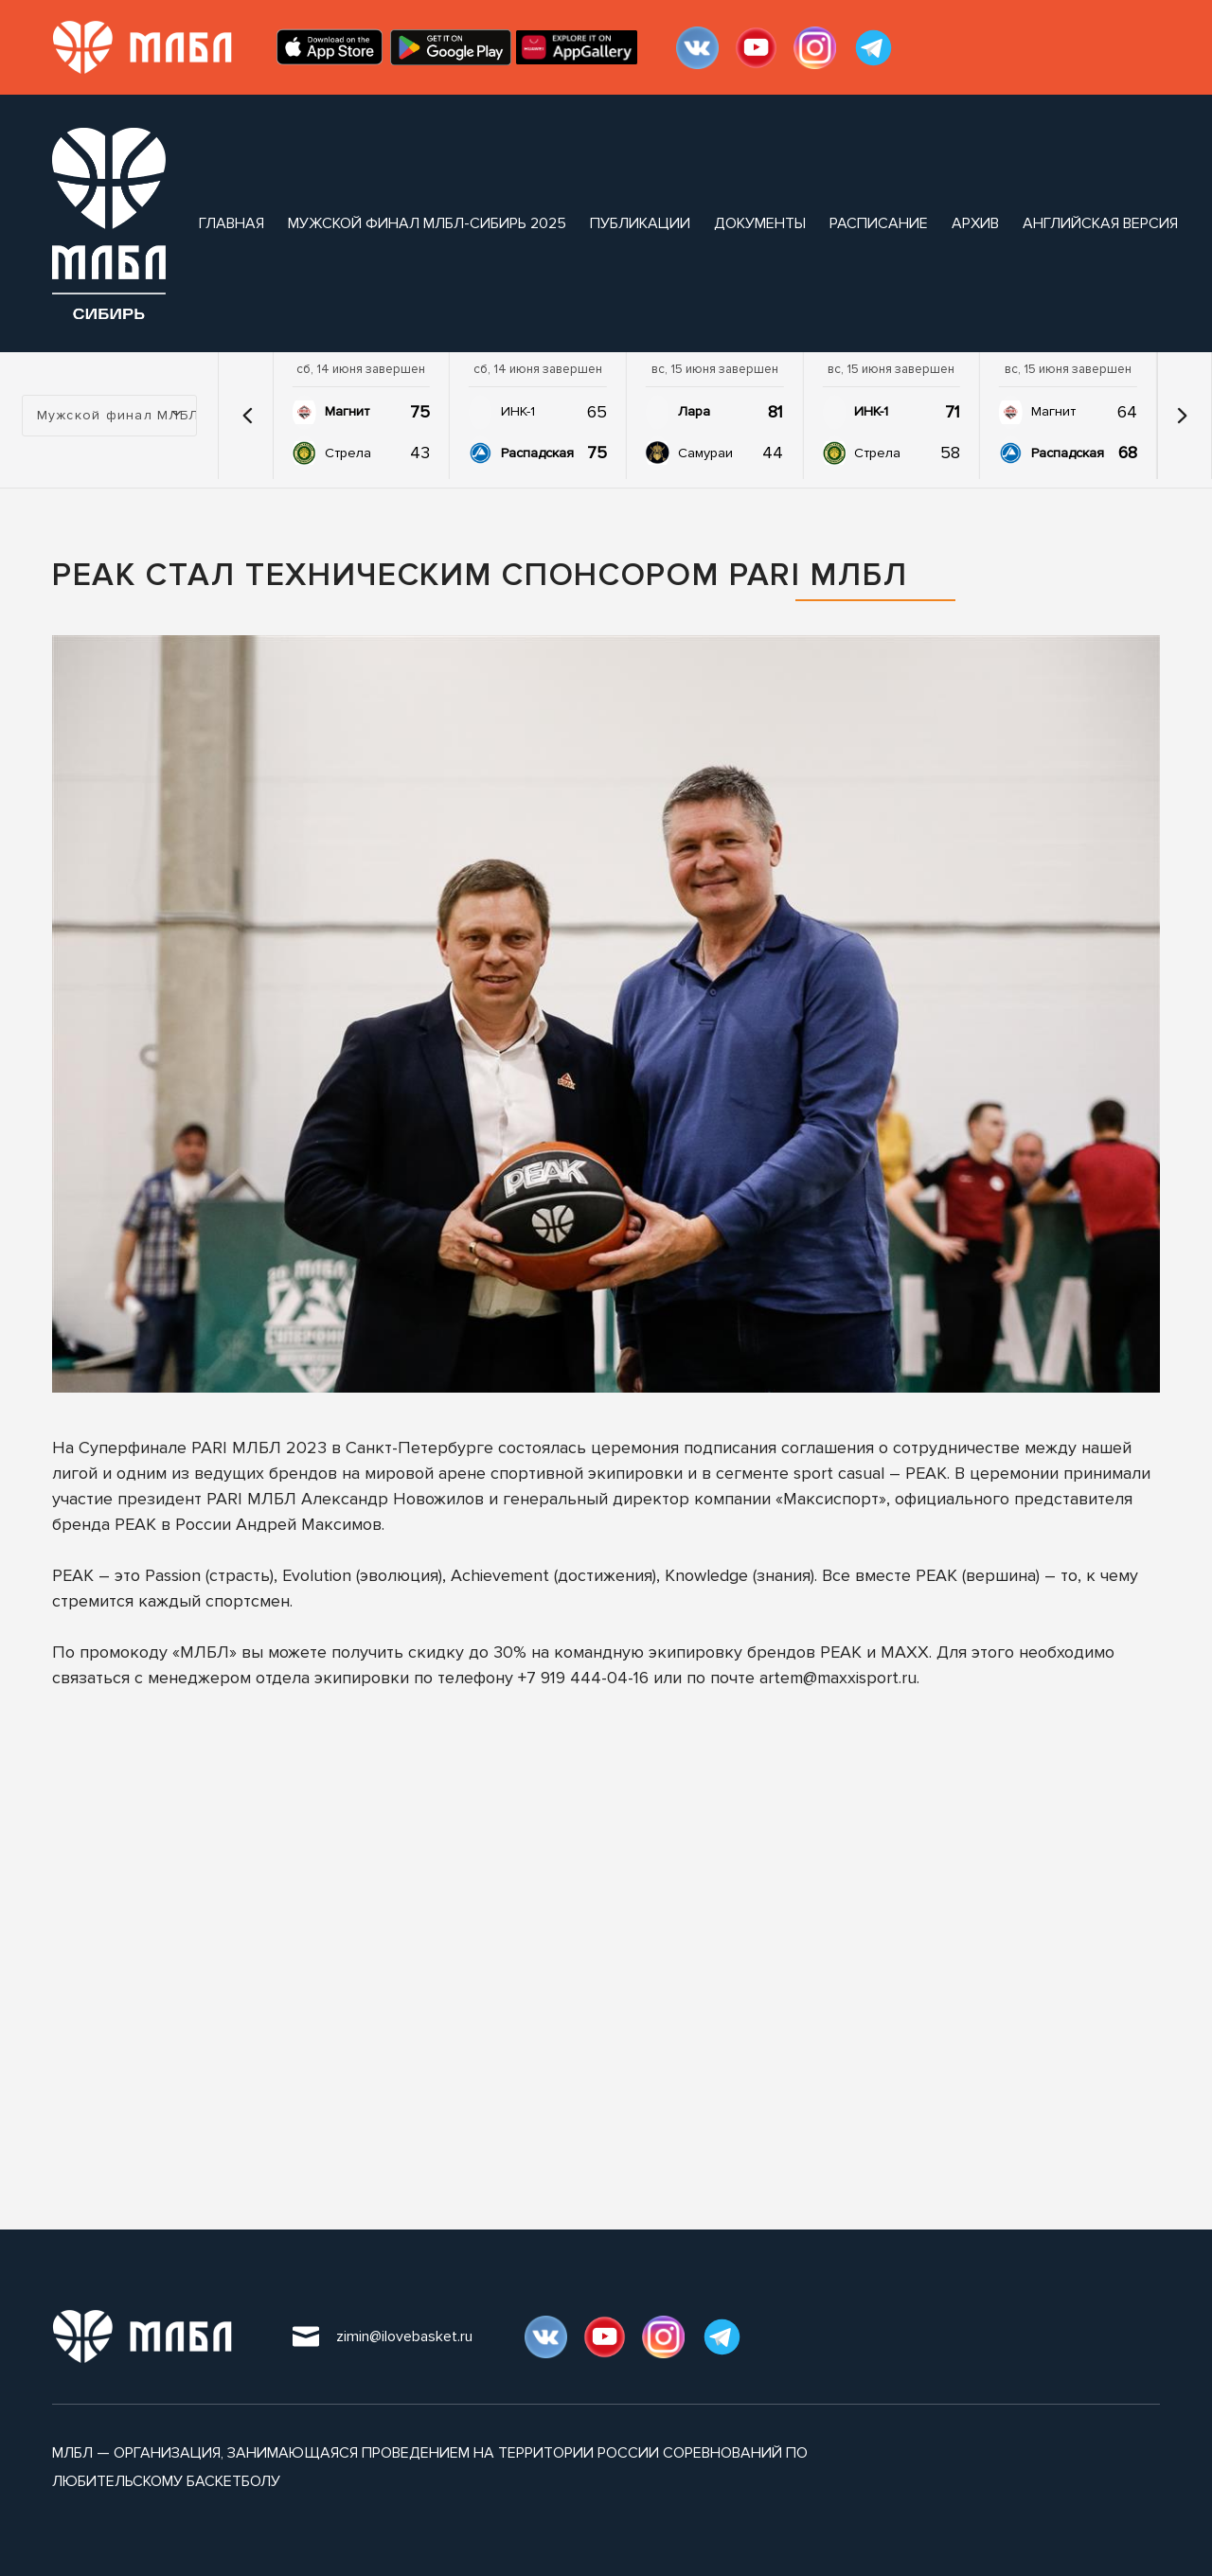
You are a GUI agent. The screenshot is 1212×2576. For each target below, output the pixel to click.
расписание (878, 223)
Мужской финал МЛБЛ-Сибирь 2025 (427, 223)
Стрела (348, 453)
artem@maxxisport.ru (838, 1677)
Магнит (347, 411)
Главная (231, 223)
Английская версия (1100, 223)
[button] (248, 415)
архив (975, 223)
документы (760, 223)
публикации (640, 223)
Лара (694, 411)
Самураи (705, 453)
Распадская (537, 453)
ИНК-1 (518, 411)
